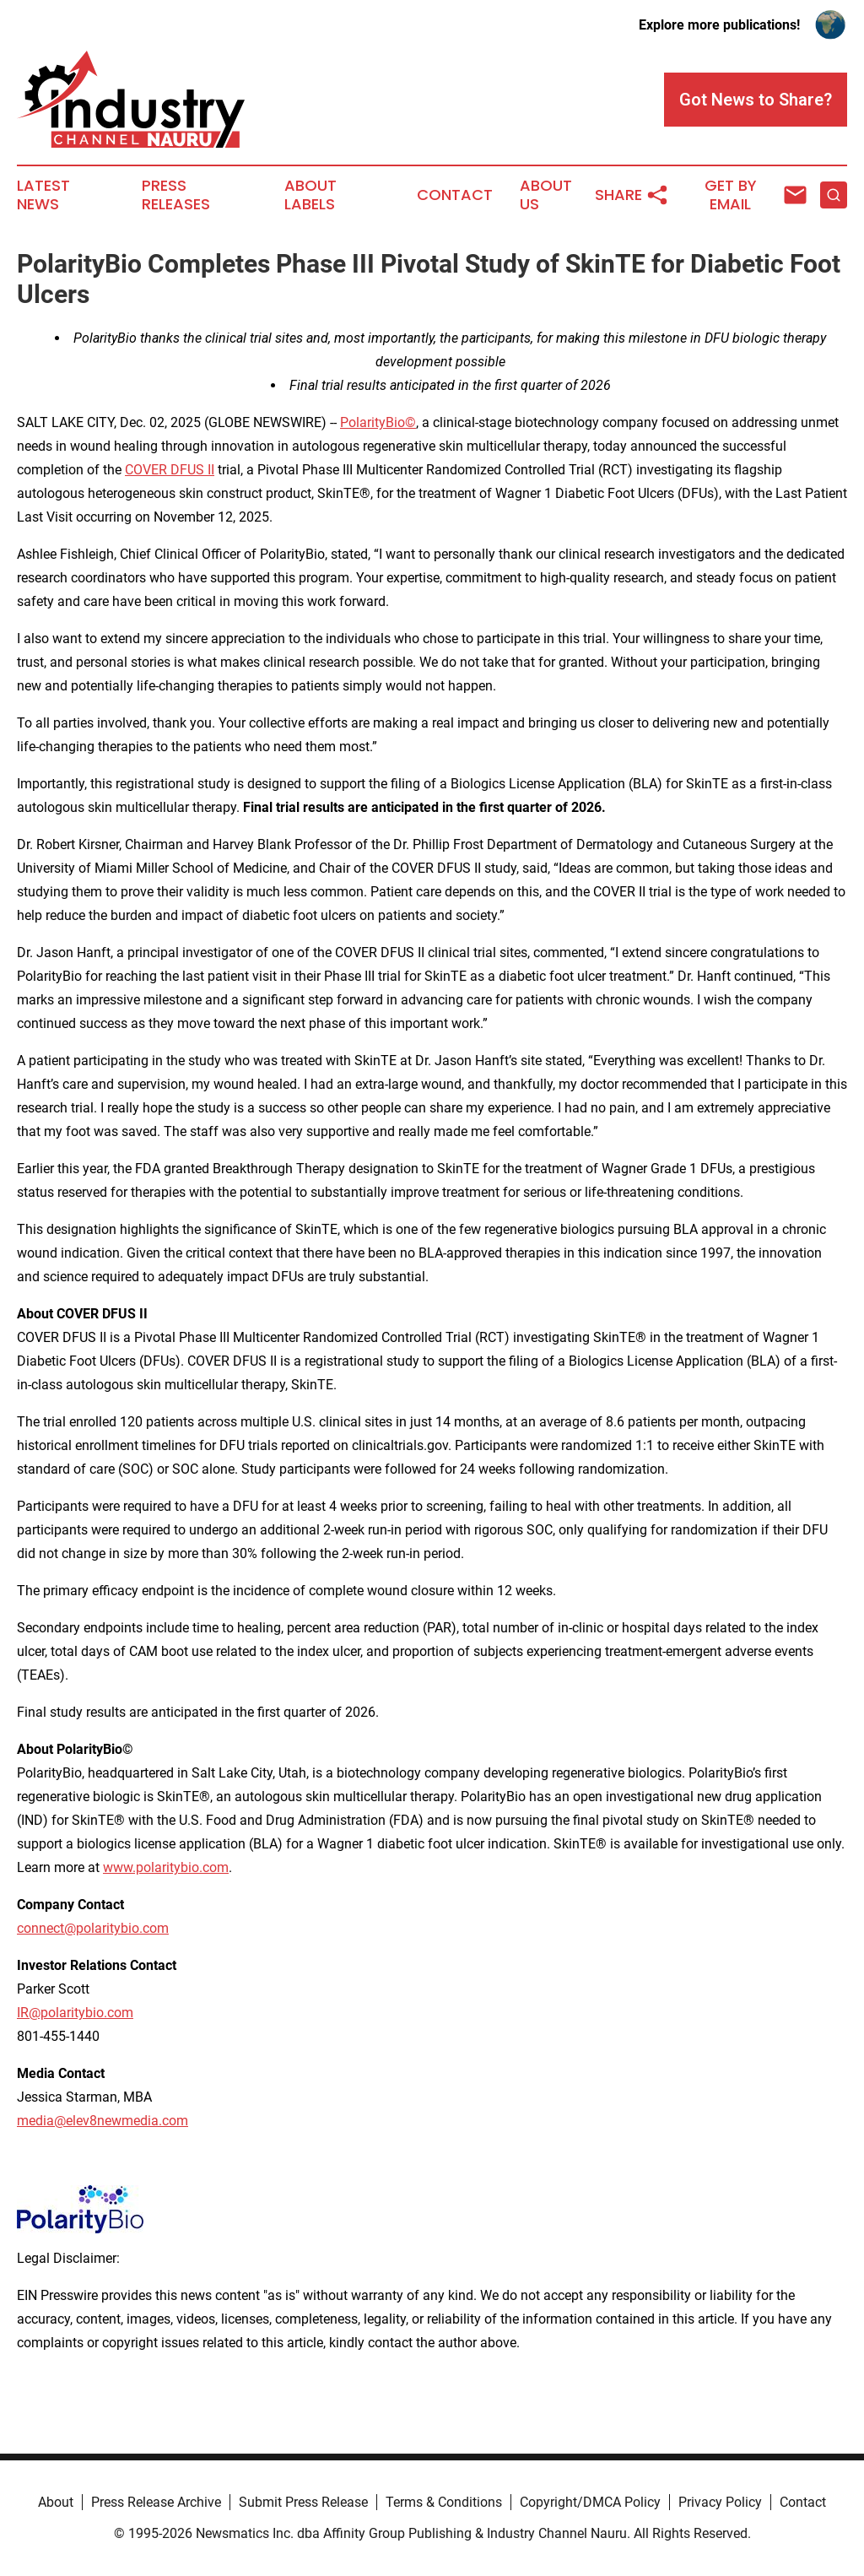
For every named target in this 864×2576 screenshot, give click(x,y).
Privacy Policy (720, 2502)
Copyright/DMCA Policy (590, 2502)
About (55, 2502)
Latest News (43, 195)
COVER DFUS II (169, 470)
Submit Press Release (303, 2502)
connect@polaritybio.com (93, 1928)
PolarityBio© (378, 422)
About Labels (310, 195)
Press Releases (176, 195)
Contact (455, 195)
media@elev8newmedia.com (102, 2121)
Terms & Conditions (444, 2502)
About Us (546, 195)
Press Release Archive (156, 2502)
